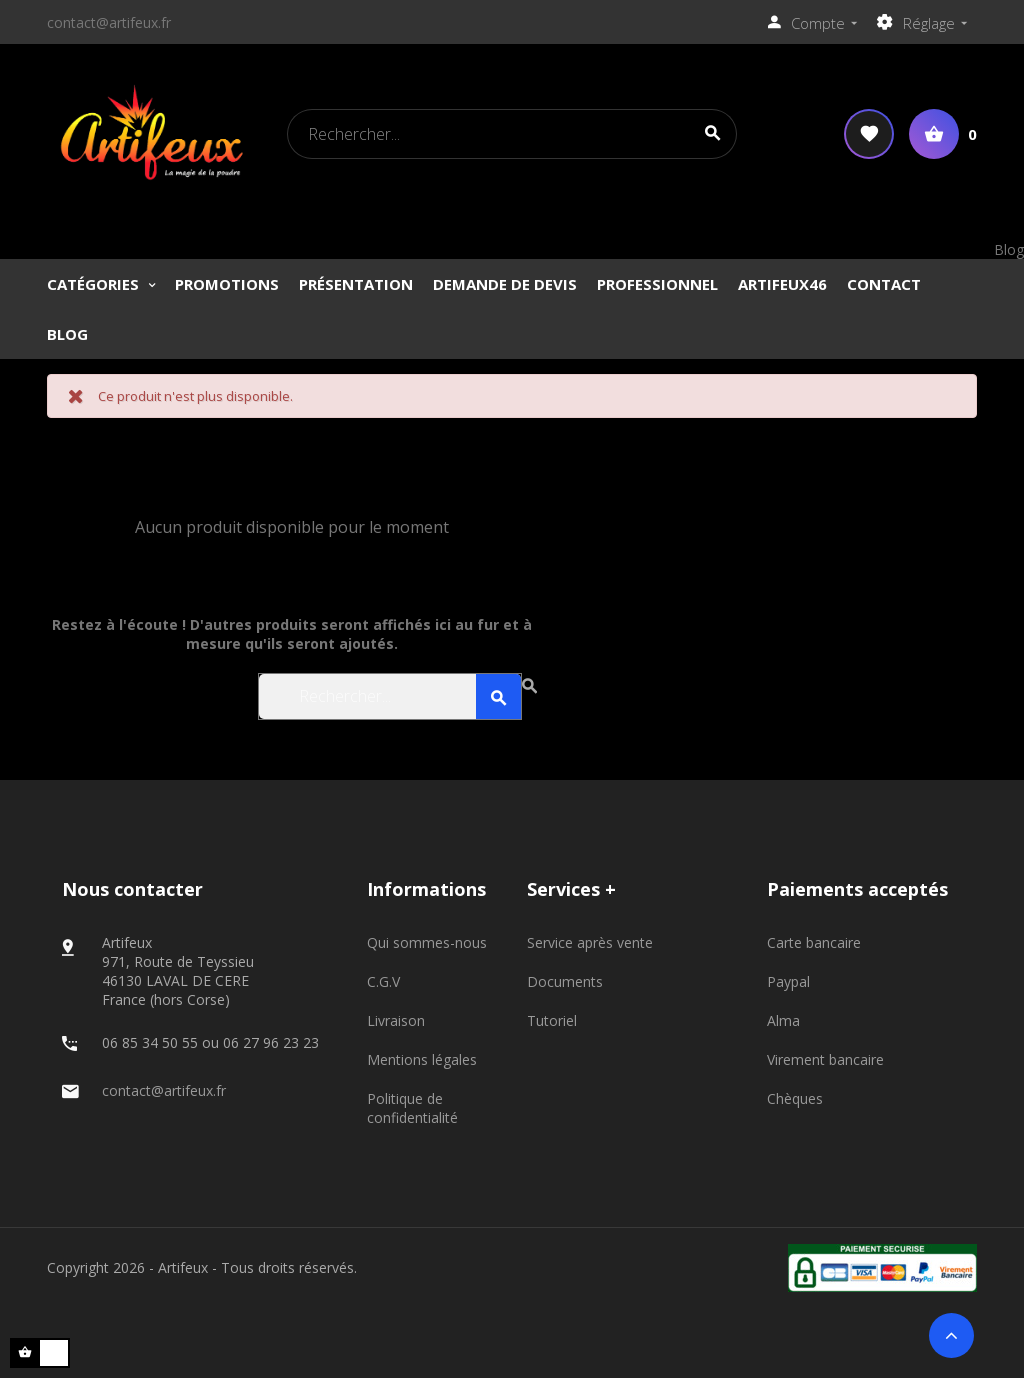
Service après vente (590, 942)
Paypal (788, 981)
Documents (565, 981)
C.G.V (383, 981)
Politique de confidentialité (412, 1108)
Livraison (396, 1020)
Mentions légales (422, 1059)
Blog (1009, 249)
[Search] (512, 134)
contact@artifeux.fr (109, 22)
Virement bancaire (825, 1059)
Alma (783, 1020)
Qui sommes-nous (427, 942)
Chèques (795, 1098)
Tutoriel (552, 1020)
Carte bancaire (814, 942)
